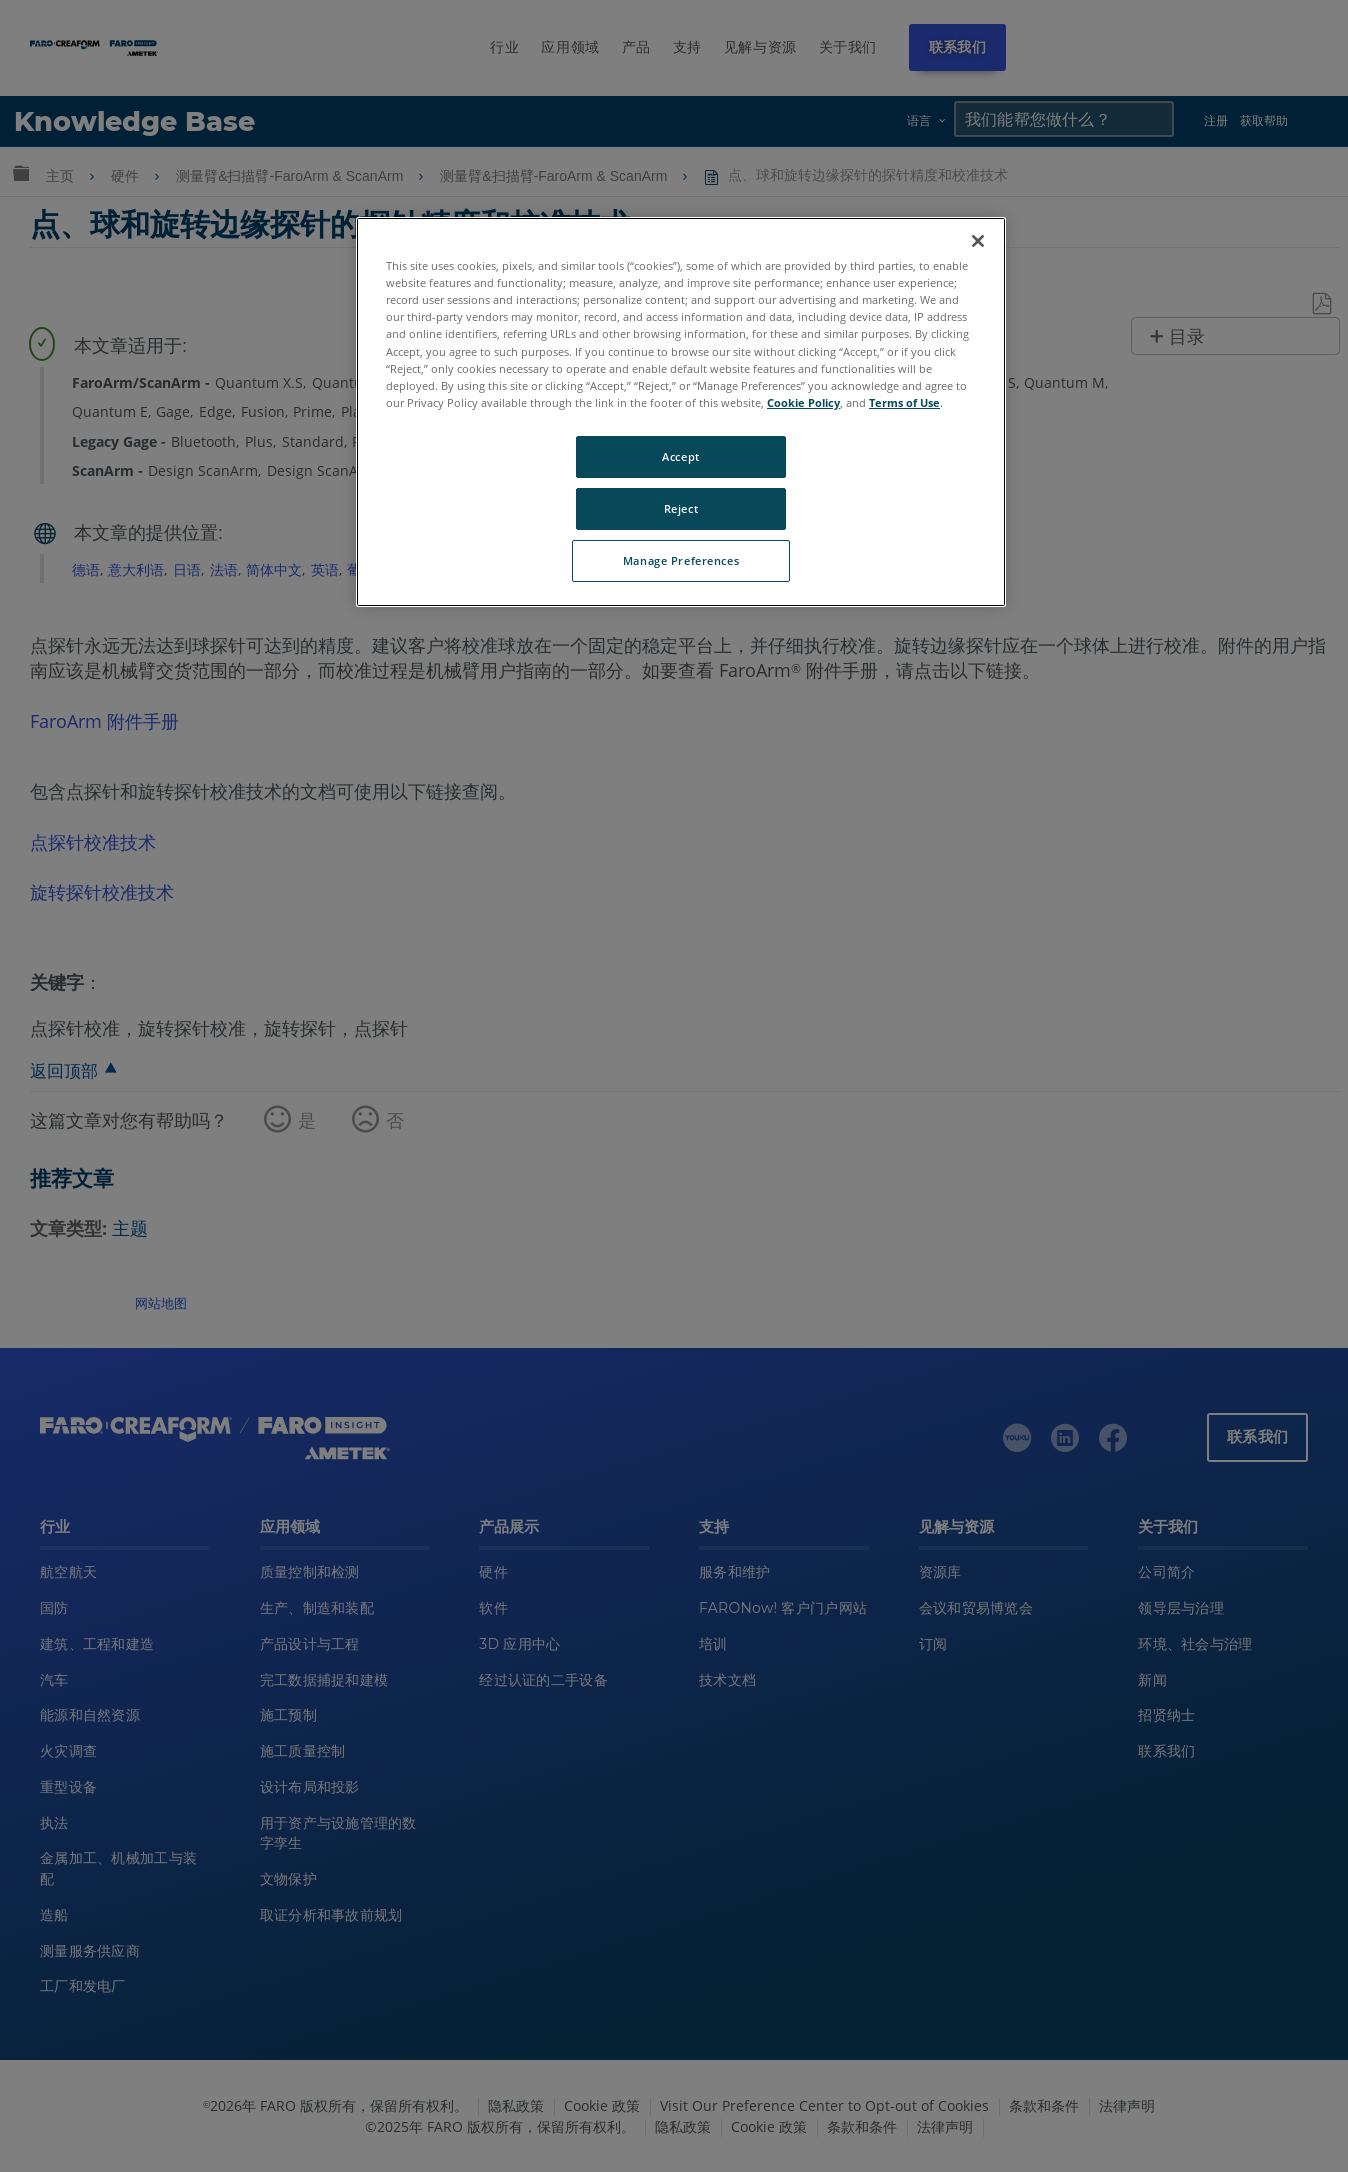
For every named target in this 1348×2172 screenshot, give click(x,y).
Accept (680, 456)
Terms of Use (904, 402)
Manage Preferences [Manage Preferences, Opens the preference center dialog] (681, 560)
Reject (681, 508)
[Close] (978, 241)
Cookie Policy (803, 402)
